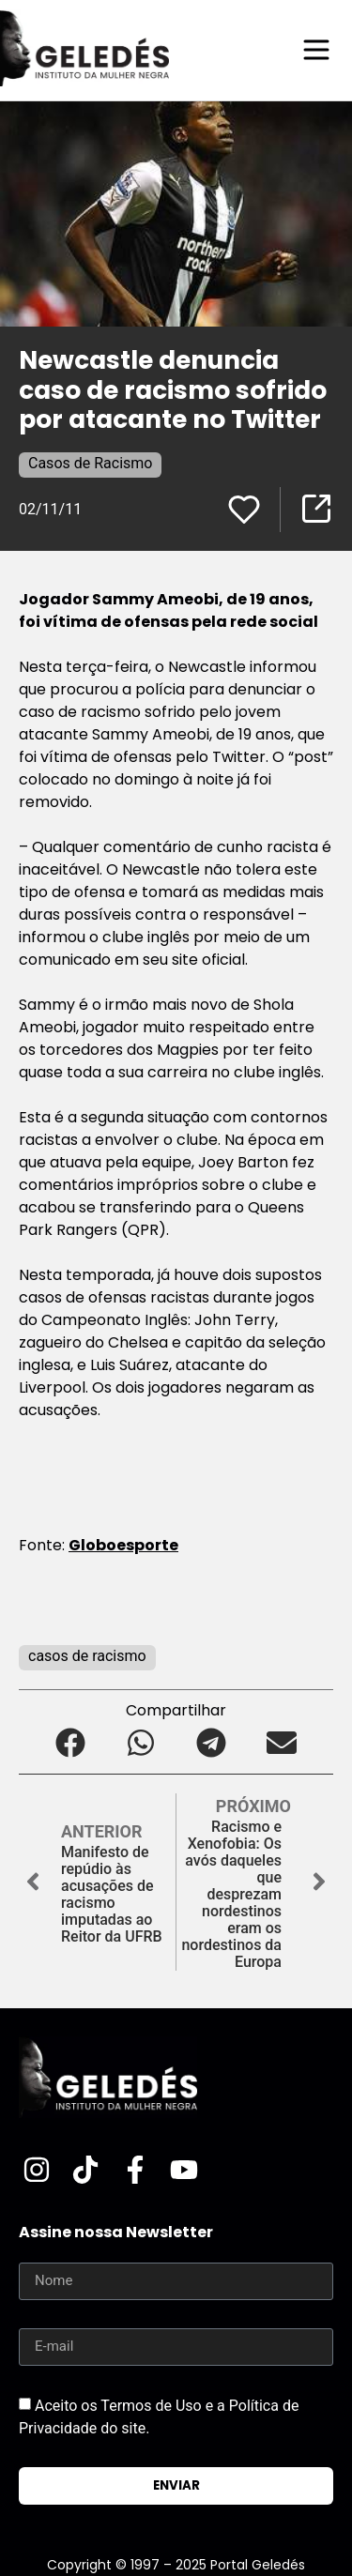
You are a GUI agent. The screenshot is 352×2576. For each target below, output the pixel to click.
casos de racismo (87, 1656)
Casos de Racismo (90, 463)
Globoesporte (123, 1545)
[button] (71, 1743)
